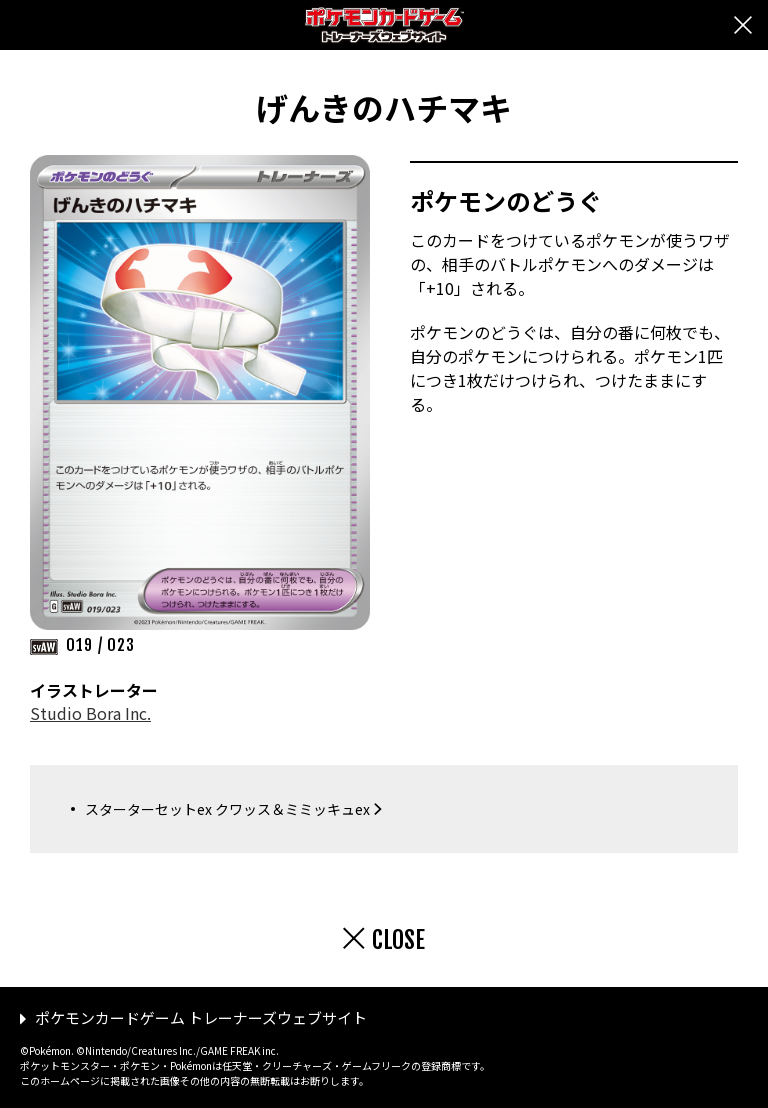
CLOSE (398, 940)
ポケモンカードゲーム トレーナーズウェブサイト (201, 1017)
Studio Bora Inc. (90, 713)
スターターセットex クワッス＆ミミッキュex (227, 809)
